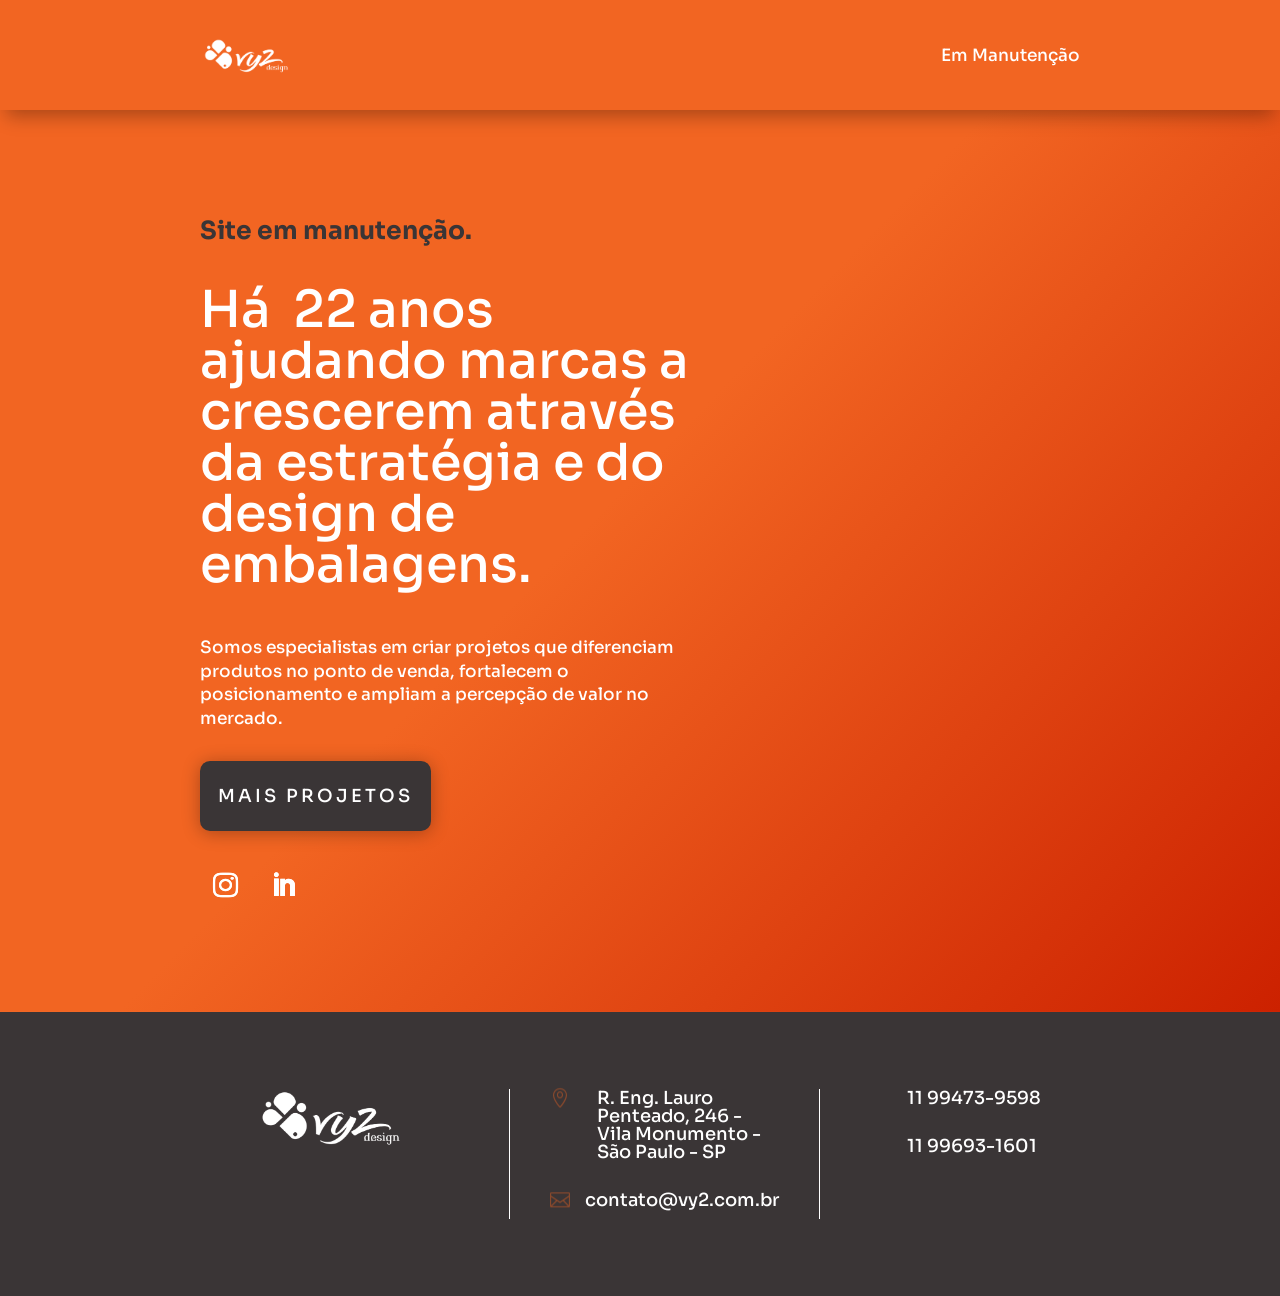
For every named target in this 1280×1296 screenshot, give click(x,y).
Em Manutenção (1010, 55)
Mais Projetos (315, 796)
